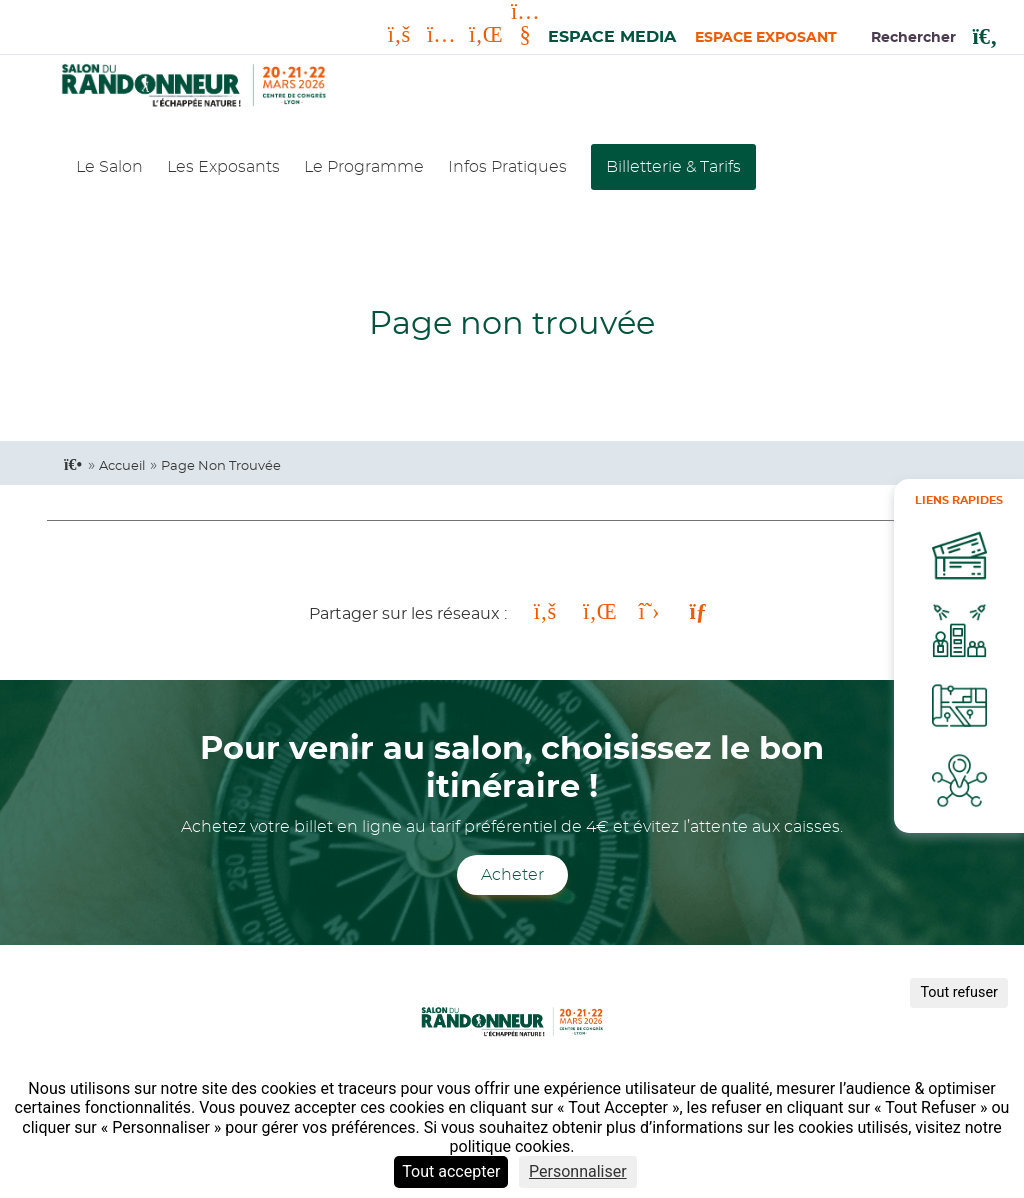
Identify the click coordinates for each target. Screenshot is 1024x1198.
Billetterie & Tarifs (673, 167)
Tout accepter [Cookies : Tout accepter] (451, 1171)
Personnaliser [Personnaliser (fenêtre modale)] (578, 1171)
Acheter (512, 875)
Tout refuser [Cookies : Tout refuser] (959, 992)
